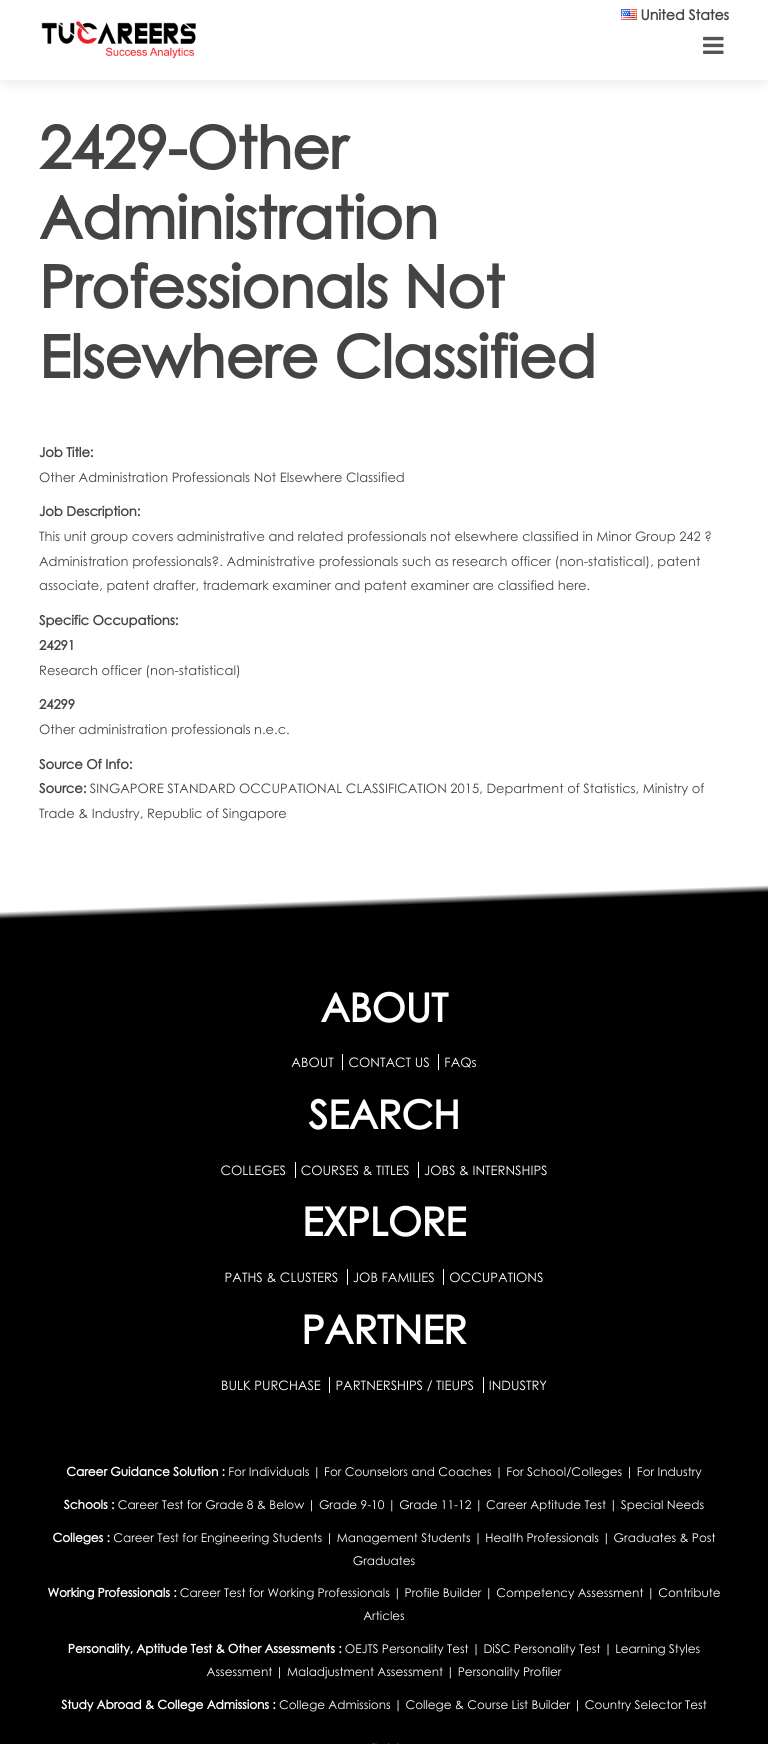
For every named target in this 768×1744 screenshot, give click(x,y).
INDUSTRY (518, 1385)
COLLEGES (253, 1170)
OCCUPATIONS (496, 1277)
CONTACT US (388, 1062)
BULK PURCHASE (272, 1385)
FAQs (460, 1062)
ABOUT (312, 1062)
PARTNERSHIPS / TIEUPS (406, 1385)
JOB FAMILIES (395, 1277)
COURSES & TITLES (355, 1170)
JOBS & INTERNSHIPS (486, 1170)
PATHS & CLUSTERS (283, 1277)
